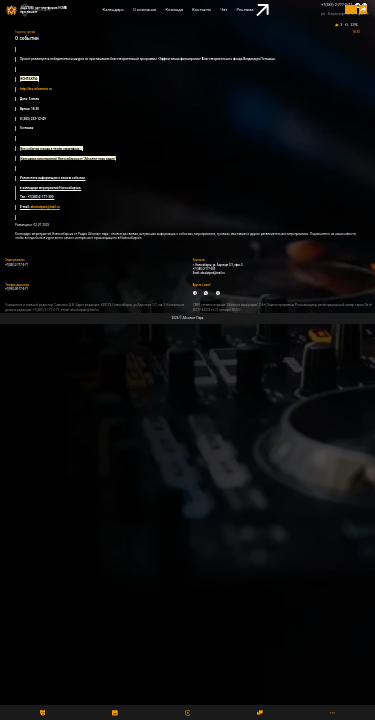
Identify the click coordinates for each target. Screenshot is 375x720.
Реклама (252, 10)
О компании (144, 9)
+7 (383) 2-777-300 (204, 269)
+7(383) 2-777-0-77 (336, 5)
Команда (174, 9)
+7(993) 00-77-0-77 (16, 289)
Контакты (201, 9)
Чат (223, 9)
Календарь (113, 9)
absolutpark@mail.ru (212, 273)
